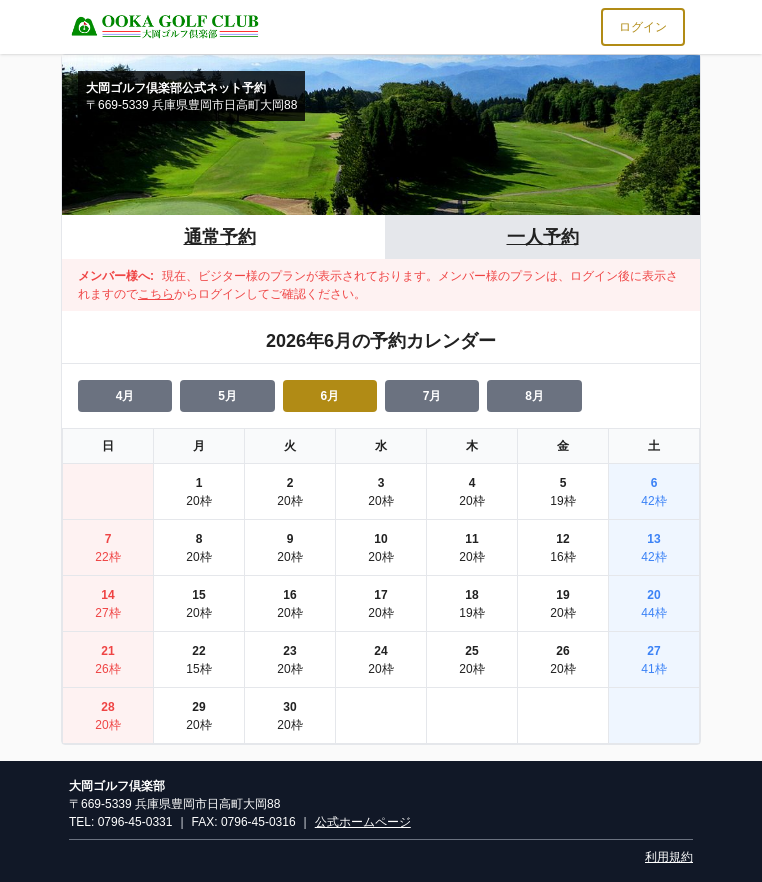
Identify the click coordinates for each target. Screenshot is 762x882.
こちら (156, 294)
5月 (227, 396)
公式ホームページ (363, 822)
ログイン (643, 27)
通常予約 (220, 237)
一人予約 (543, 237)
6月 (329, 396)
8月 (534, 396)
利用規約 (669, 857)
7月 (432, 396)
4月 (125, 396)
